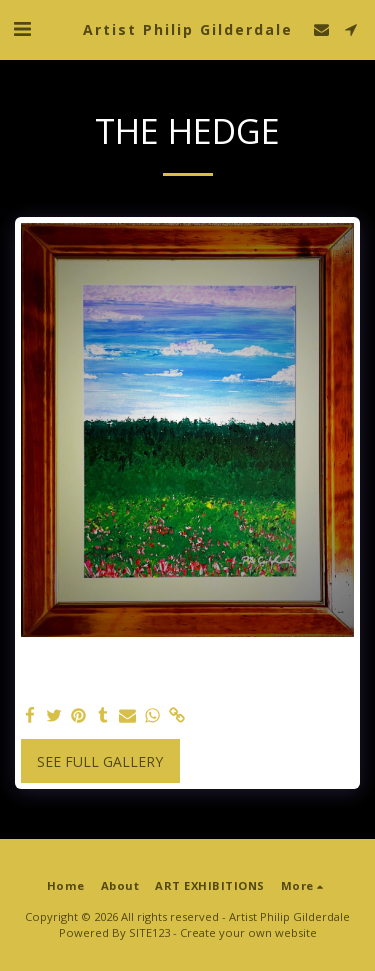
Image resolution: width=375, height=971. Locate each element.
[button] (22, 28)
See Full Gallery (100, 761)
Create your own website (248, 932)
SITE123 (149, 932)
